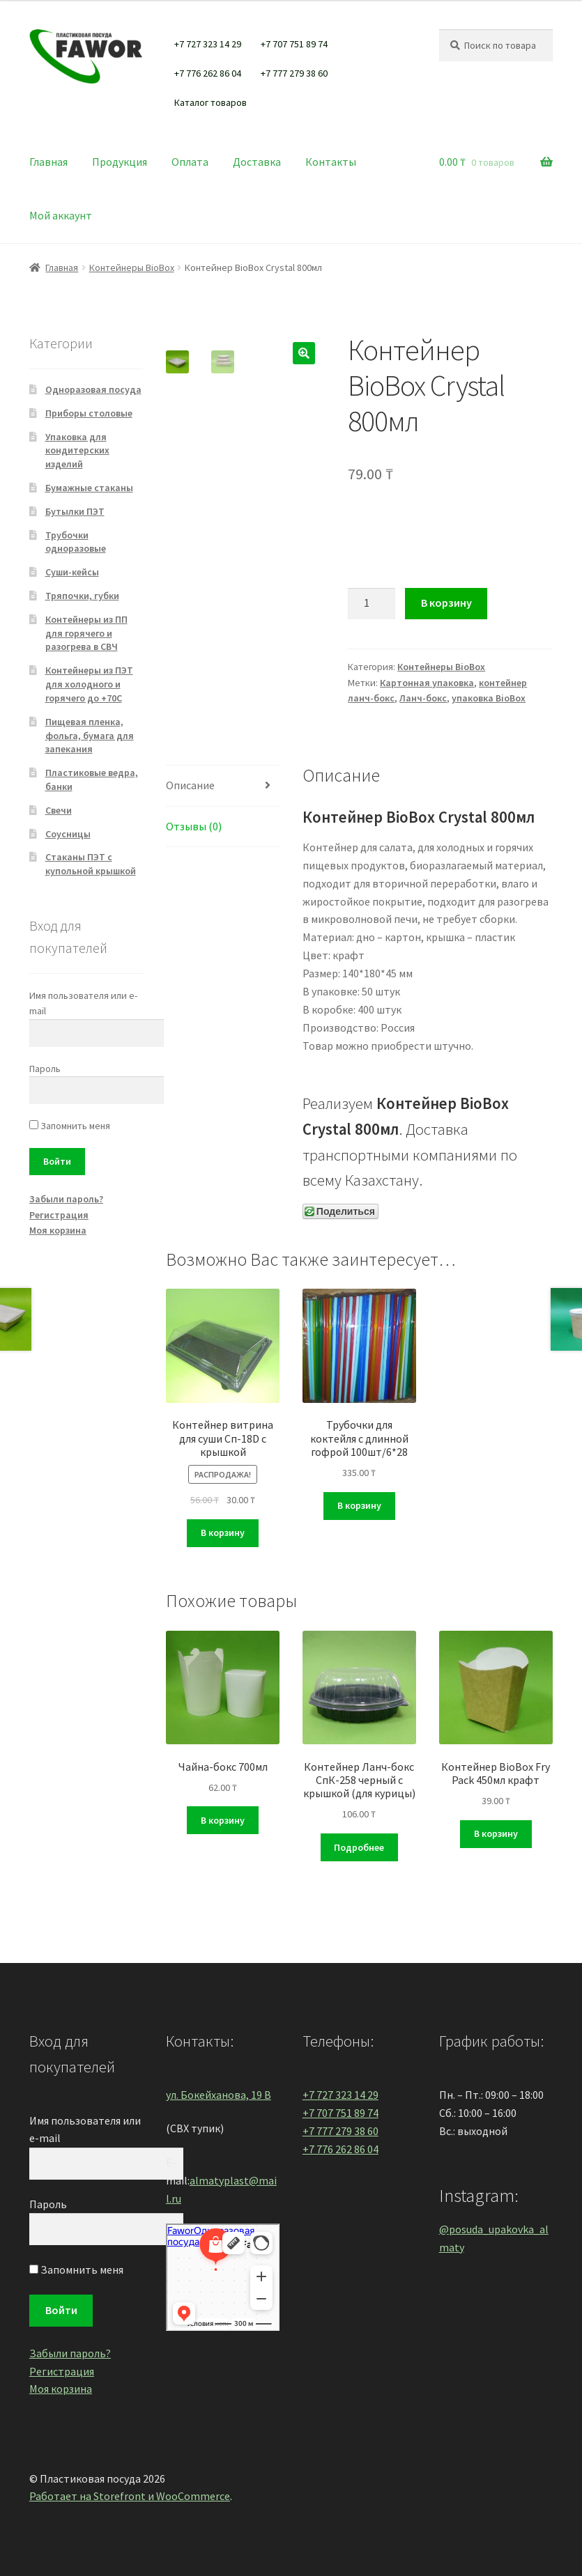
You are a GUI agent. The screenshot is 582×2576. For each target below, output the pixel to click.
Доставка (257, 162)
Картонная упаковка (427, 682)
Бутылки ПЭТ (75, 511)
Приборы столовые (88, 413)
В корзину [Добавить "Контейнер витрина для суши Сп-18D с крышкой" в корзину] (223, 1532)
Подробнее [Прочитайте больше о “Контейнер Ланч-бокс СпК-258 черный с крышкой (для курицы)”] (359, 1847)
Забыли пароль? (66, 1199)
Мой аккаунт (60, 215)
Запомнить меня (69, 1125)
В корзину (446, 603)
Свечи (58, 810)
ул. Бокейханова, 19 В (218, 2095)
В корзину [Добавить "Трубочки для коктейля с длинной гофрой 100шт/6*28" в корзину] (359, 1505)
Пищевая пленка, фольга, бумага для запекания (89, 735)
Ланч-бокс (423, 698)
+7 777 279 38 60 (294, 73)
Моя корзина (57, 1230)
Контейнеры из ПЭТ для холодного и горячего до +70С (89, 684)
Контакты (330, 162)
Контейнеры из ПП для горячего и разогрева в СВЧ (86, 633)
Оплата (189, 162)
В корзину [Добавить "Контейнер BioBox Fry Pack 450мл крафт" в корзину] (496, 1833)
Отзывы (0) (194, 826)
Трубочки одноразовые (75, 542)
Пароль (45, 1068)
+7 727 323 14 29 (207, 44)
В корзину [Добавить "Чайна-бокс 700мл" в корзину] (223, 1820)
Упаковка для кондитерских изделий (77, 450)
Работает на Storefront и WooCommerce (129, 2496)
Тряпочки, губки (82, 595)
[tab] (222, 786)
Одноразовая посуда (93, 389)
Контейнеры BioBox (131, 267)
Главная (48, 162)
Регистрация (59, 1215)
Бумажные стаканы (89, 487)
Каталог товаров (210, 102)
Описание (190, 785)
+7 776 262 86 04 (207, 73)
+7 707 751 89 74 (294, 44)
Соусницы (68, 834)
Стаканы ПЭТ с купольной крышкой (90, 864)
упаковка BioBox (489, 698)
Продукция (119, 162)
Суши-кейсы (72, 572)
